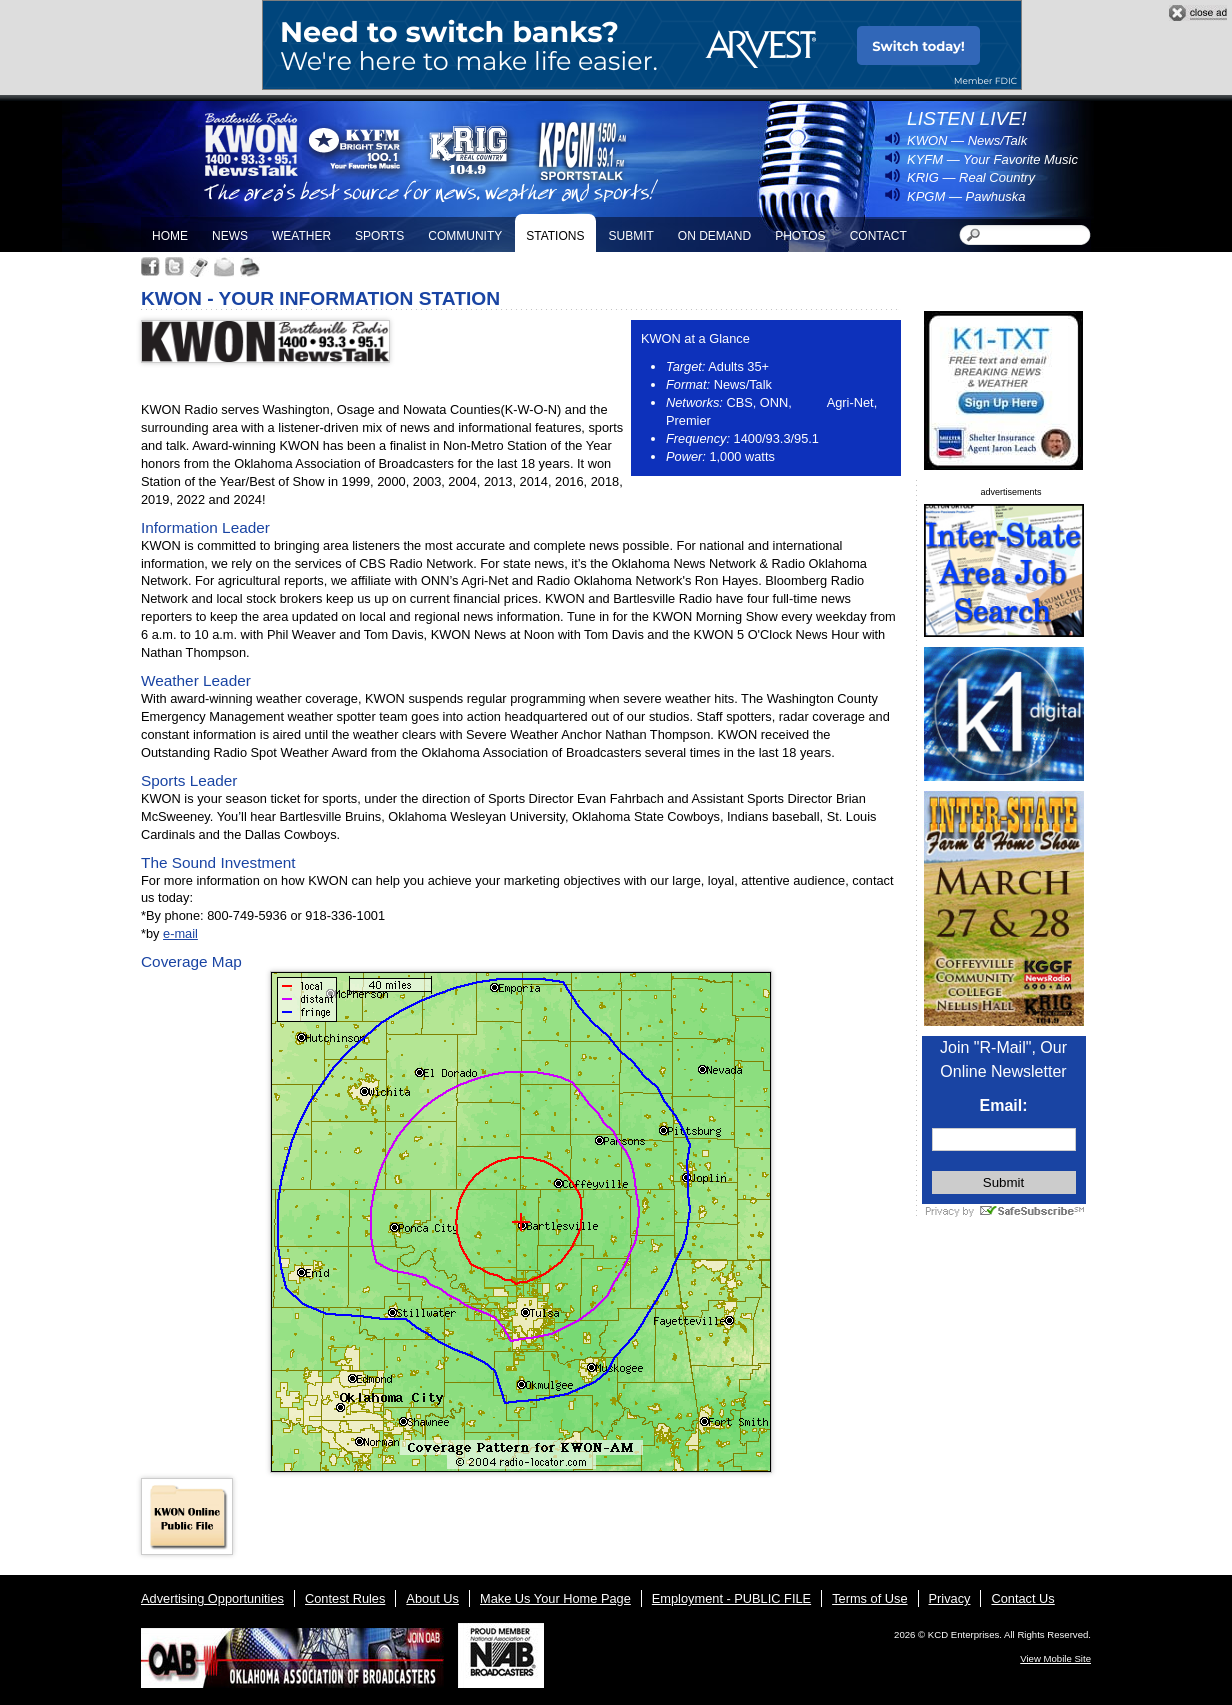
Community (465, 236)
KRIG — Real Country (971, 177)
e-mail (180, 933)
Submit (630, 236)
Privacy (950, 1598)
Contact (878, 236)
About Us (432, 1598)
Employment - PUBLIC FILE (731, 1598)
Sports (379, 236)
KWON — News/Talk (967, 140)
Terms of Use (869, 1598)
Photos (800, 236)
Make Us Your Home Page (555, 1598)
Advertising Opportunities (212, 1598)
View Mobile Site (1055, 1658)
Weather (301, 236)
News (230, 236)
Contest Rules (345, 1598)
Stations (555, 236)
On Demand (714, 236)
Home (170, 236)
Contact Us (1022, 1598)
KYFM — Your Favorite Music (992, 159)
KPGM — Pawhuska (966, 196)
